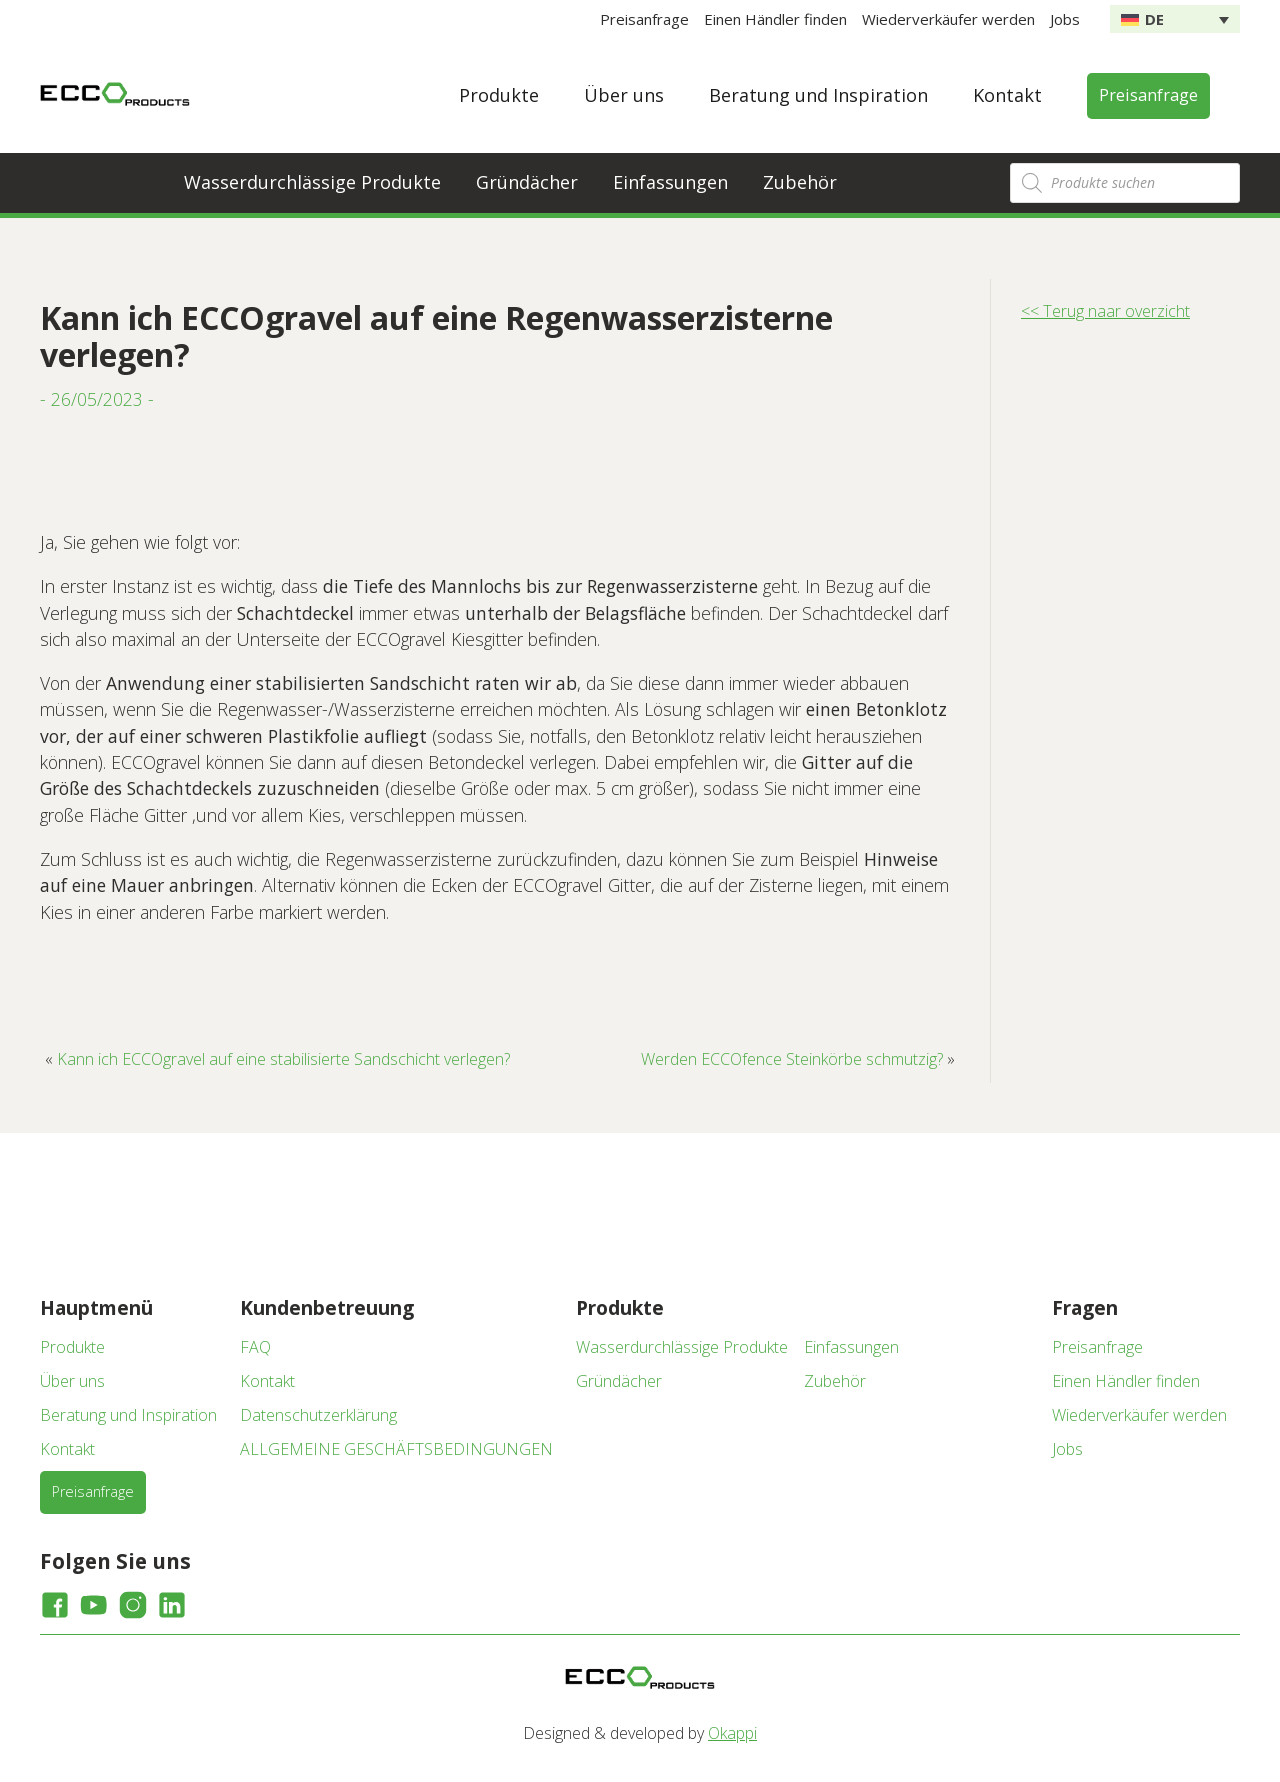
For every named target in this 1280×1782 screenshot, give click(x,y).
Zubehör (800, 182)
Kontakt (1007, 95)
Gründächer (527, 182)
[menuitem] (1175, 19)
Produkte (499, 95)
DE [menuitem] (1154, 19)
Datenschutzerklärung (318, 1415)
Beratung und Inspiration (818, 95)
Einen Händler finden (775, 19)
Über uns (624, 95)
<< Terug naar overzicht (1105, 311)
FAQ (255, 1347)
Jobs (1065, 19)
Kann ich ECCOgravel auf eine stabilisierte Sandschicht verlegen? (283, 1059)
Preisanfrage (644, 19)
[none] (1175, 19)
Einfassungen (670, 182)
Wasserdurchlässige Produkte (312, 182)
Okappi (732, 1733)
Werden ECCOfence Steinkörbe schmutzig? (792, 1059)
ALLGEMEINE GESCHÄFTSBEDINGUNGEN (396, 1449)
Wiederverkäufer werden (948, 19)
